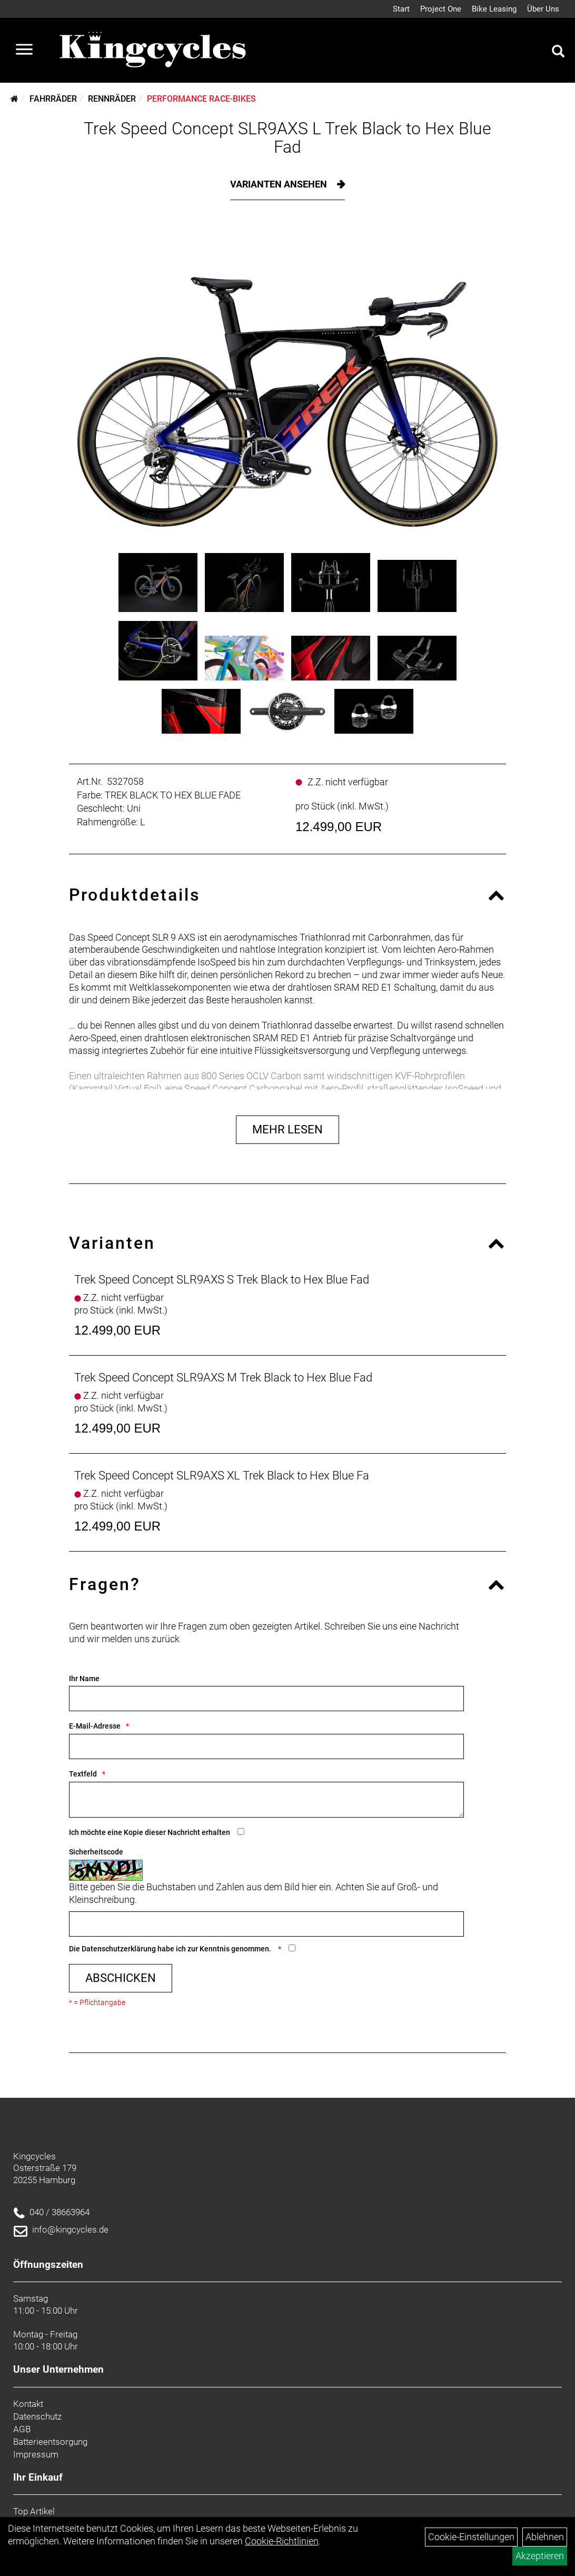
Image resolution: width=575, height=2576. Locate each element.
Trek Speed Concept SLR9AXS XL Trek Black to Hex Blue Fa (221, 1475)
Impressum (35, 2454)
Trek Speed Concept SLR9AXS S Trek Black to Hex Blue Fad (221, 1279)
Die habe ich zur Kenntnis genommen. (171, 1949)
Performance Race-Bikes (201, 99)
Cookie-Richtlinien (282, 2541)
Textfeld (83, 1774)
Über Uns (543, 9)
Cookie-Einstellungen (471, 2536)
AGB (22, 2429)
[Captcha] (266, 1924)
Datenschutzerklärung (119, 1949)
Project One (440, 9)
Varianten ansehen (279, 184)
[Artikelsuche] (558, 52)
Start (401, 9)
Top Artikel (34, 2511)
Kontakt (28, 2404)
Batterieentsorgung (50, 2441)
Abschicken (120, 1978)
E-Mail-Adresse (95, 1726)
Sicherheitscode (96, 1852)
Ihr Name (84, 1678)
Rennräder (112, 99)
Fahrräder (53, 99)
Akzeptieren (539, 2555)
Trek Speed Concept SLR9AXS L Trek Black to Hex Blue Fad (287, 138)
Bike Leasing (494, 9)
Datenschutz (37, 2416)
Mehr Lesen (287, 1129)
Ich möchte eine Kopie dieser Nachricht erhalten (149, 1832)
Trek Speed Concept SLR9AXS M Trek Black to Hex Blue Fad (223, 1377)
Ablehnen (545, 2536)
